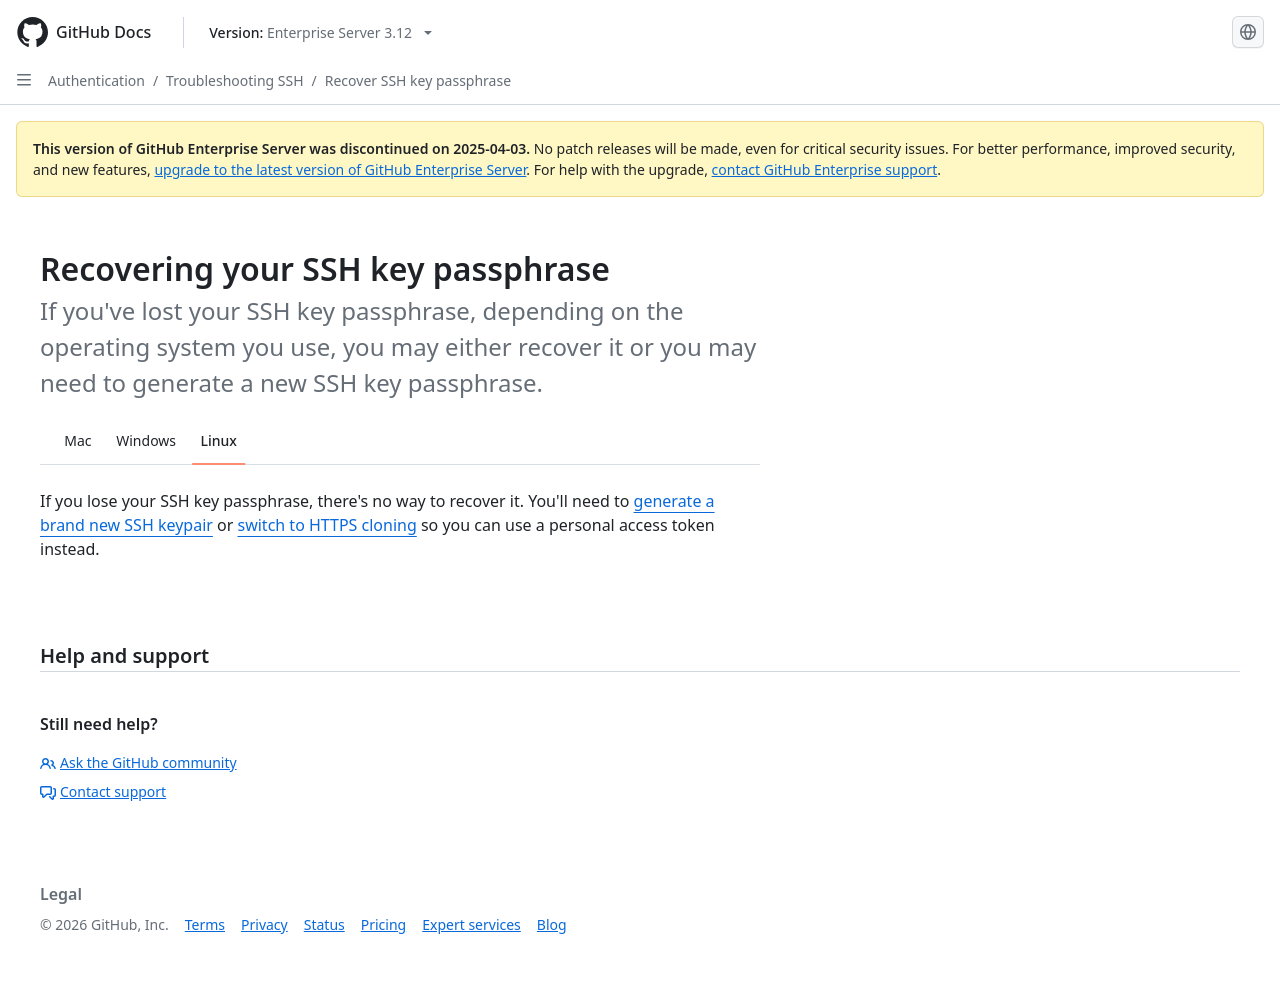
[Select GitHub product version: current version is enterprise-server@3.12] (320, 32)
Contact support (103, 791)
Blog (552, 924)
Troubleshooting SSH (234, 80)
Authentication (96, 80)
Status (324, 924)
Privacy (264, 924)
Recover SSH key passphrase (418, 80)
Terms (205, 924)
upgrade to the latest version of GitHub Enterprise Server (340, 169)
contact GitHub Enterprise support (825, 169)
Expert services (471, 924)
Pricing (383, 924)
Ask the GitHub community (138, 762)
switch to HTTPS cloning (326, 525)
